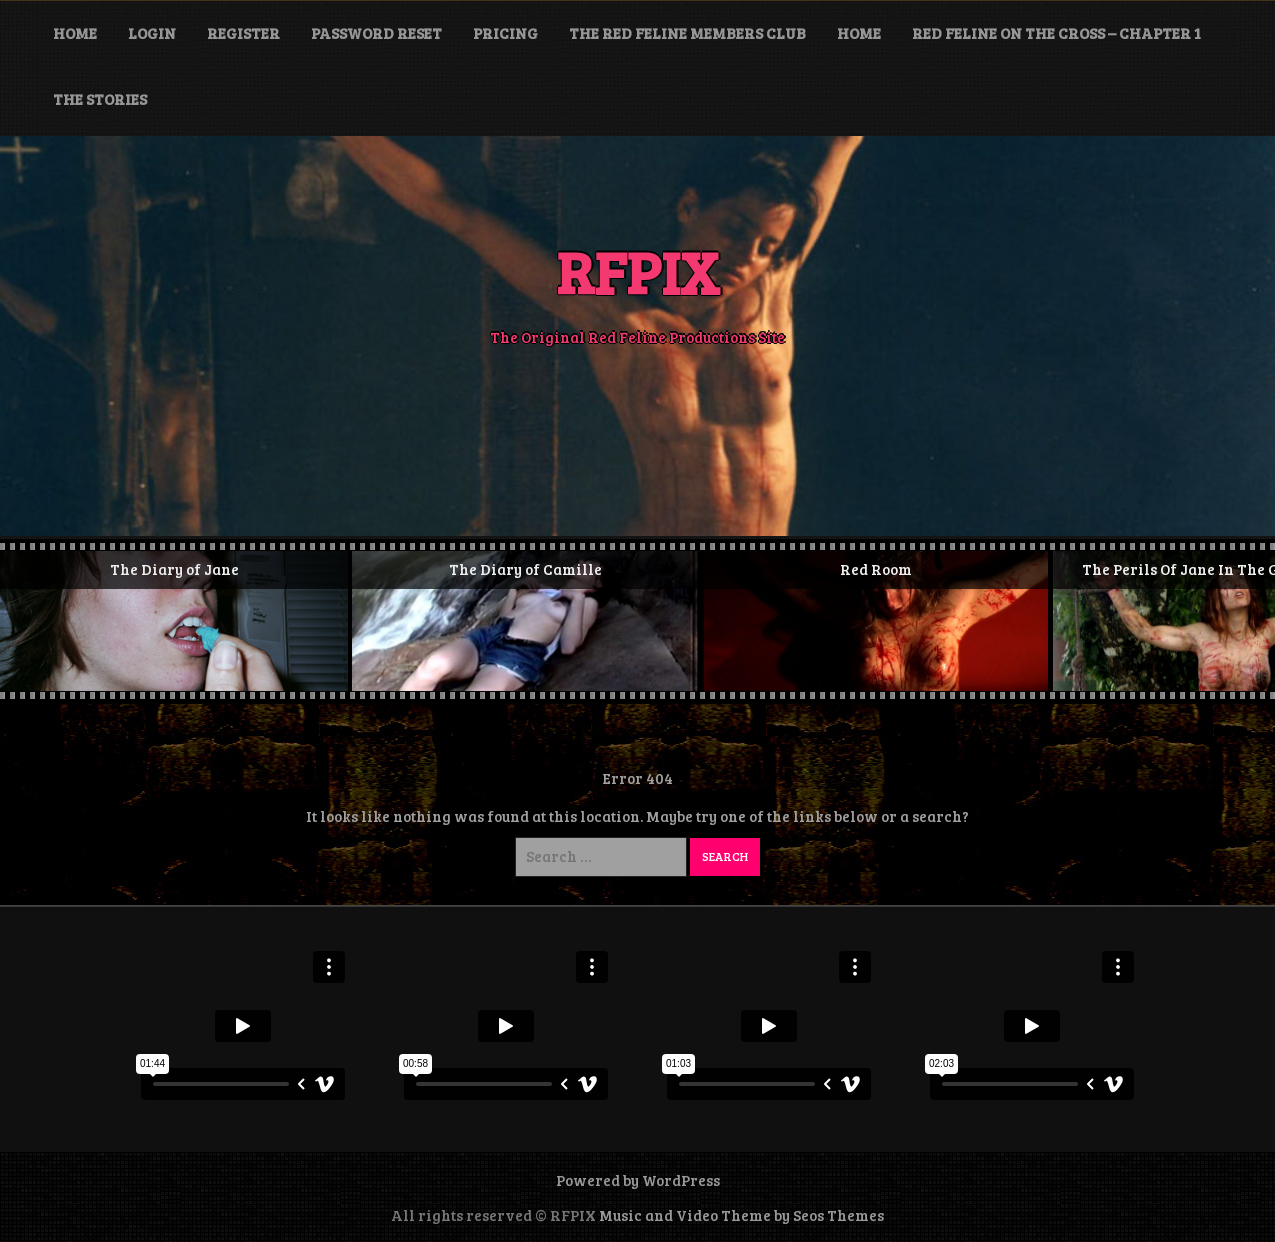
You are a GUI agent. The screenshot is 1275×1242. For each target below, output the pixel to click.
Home (75, 33)
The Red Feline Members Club (687, 33)
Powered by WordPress (638, 1180)
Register (243, 33)
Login (152, 33)
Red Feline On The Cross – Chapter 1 (1056, 33)
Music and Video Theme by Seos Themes (741, 1215)
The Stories (100, 99)
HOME (859, 33)
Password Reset (376, 33)
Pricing (505, 33)
